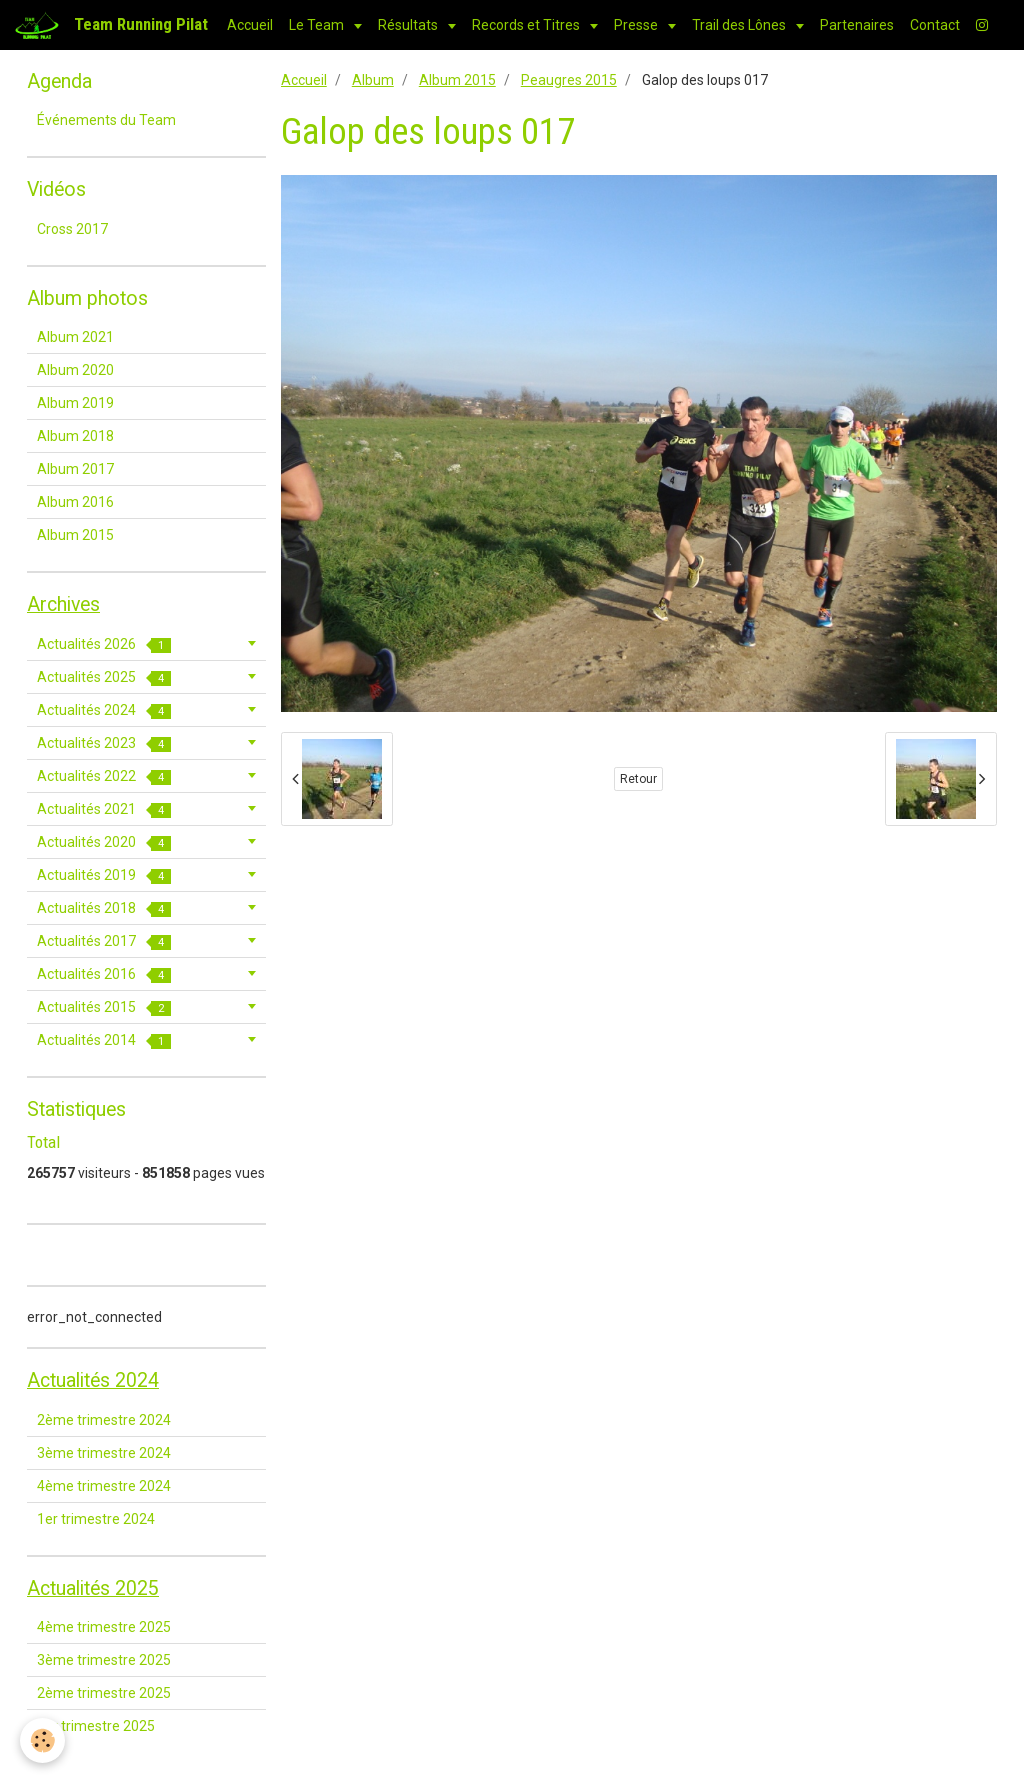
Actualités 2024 (104, 710)
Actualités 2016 (104, 974)
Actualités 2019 (104, 875)
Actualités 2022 (104, 776)
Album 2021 (75, 337)
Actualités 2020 (104, 842)
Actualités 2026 (104, 644)
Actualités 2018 (104, 908)
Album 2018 (75, 436)
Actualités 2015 (104, 1007)
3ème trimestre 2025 (104, 1660)
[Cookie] (42, 1740)
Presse (637, 25)
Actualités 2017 (104, 941)
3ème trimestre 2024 (104, 1453)
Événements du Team (106, 120)
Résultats (409, 25)
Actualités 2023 (104, 743)
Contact (935, 25)
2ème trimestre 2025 (104, 1693)
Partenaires (857, 25)
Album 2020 (75, 370)
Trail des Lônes (740, 25)
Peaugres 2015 (569, 80)
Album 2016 (75, 502)
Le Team (318, 25)
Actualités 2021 (104, 809)
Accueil (250, 25)
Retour (638, 779)
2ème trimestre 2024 (104, 1420)
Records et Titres (527, 25)
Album (373, 80)
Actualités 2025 (104, 677)
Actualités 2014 (104, 1040)
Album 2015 (457, 80)
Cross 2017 (72, 229)
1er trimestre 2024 (96, 1519)
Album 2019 (75, 403)
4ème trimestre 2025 (104, 1627)
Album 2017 (75, 469)
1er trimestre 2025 (96, 1726)
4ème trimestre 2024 (104, 1486)
